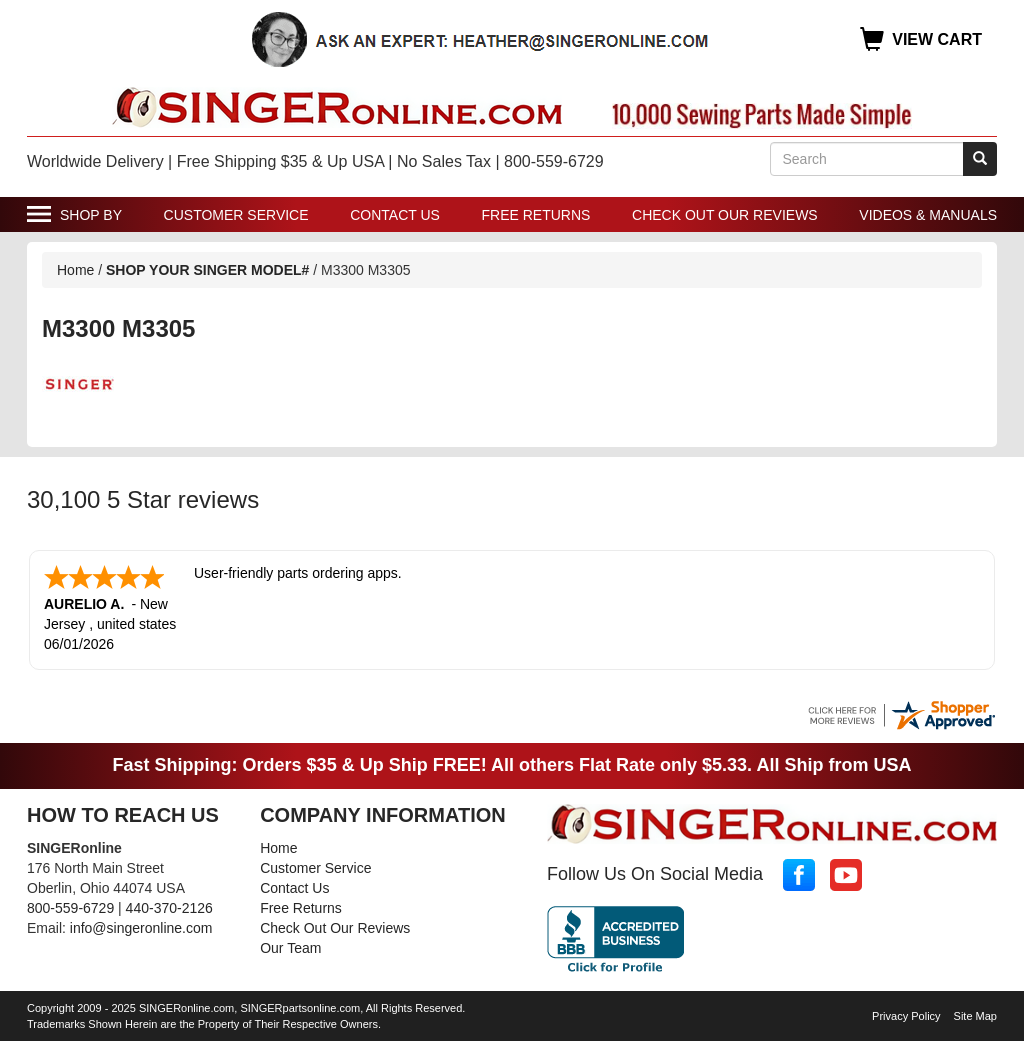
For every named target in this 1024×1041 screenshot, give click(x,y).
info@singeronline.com (141, 926)
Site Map (975, 1014)
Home (75, 270)
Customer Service (236, 215)
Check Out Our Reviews (725, 215)
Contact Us (395, 215)
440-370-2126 (169, 906)
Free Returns (536, 215)
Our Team (290, 946)
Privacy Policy (906, 1014)
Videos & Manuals (928, 215)
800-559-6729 (70, 906)
